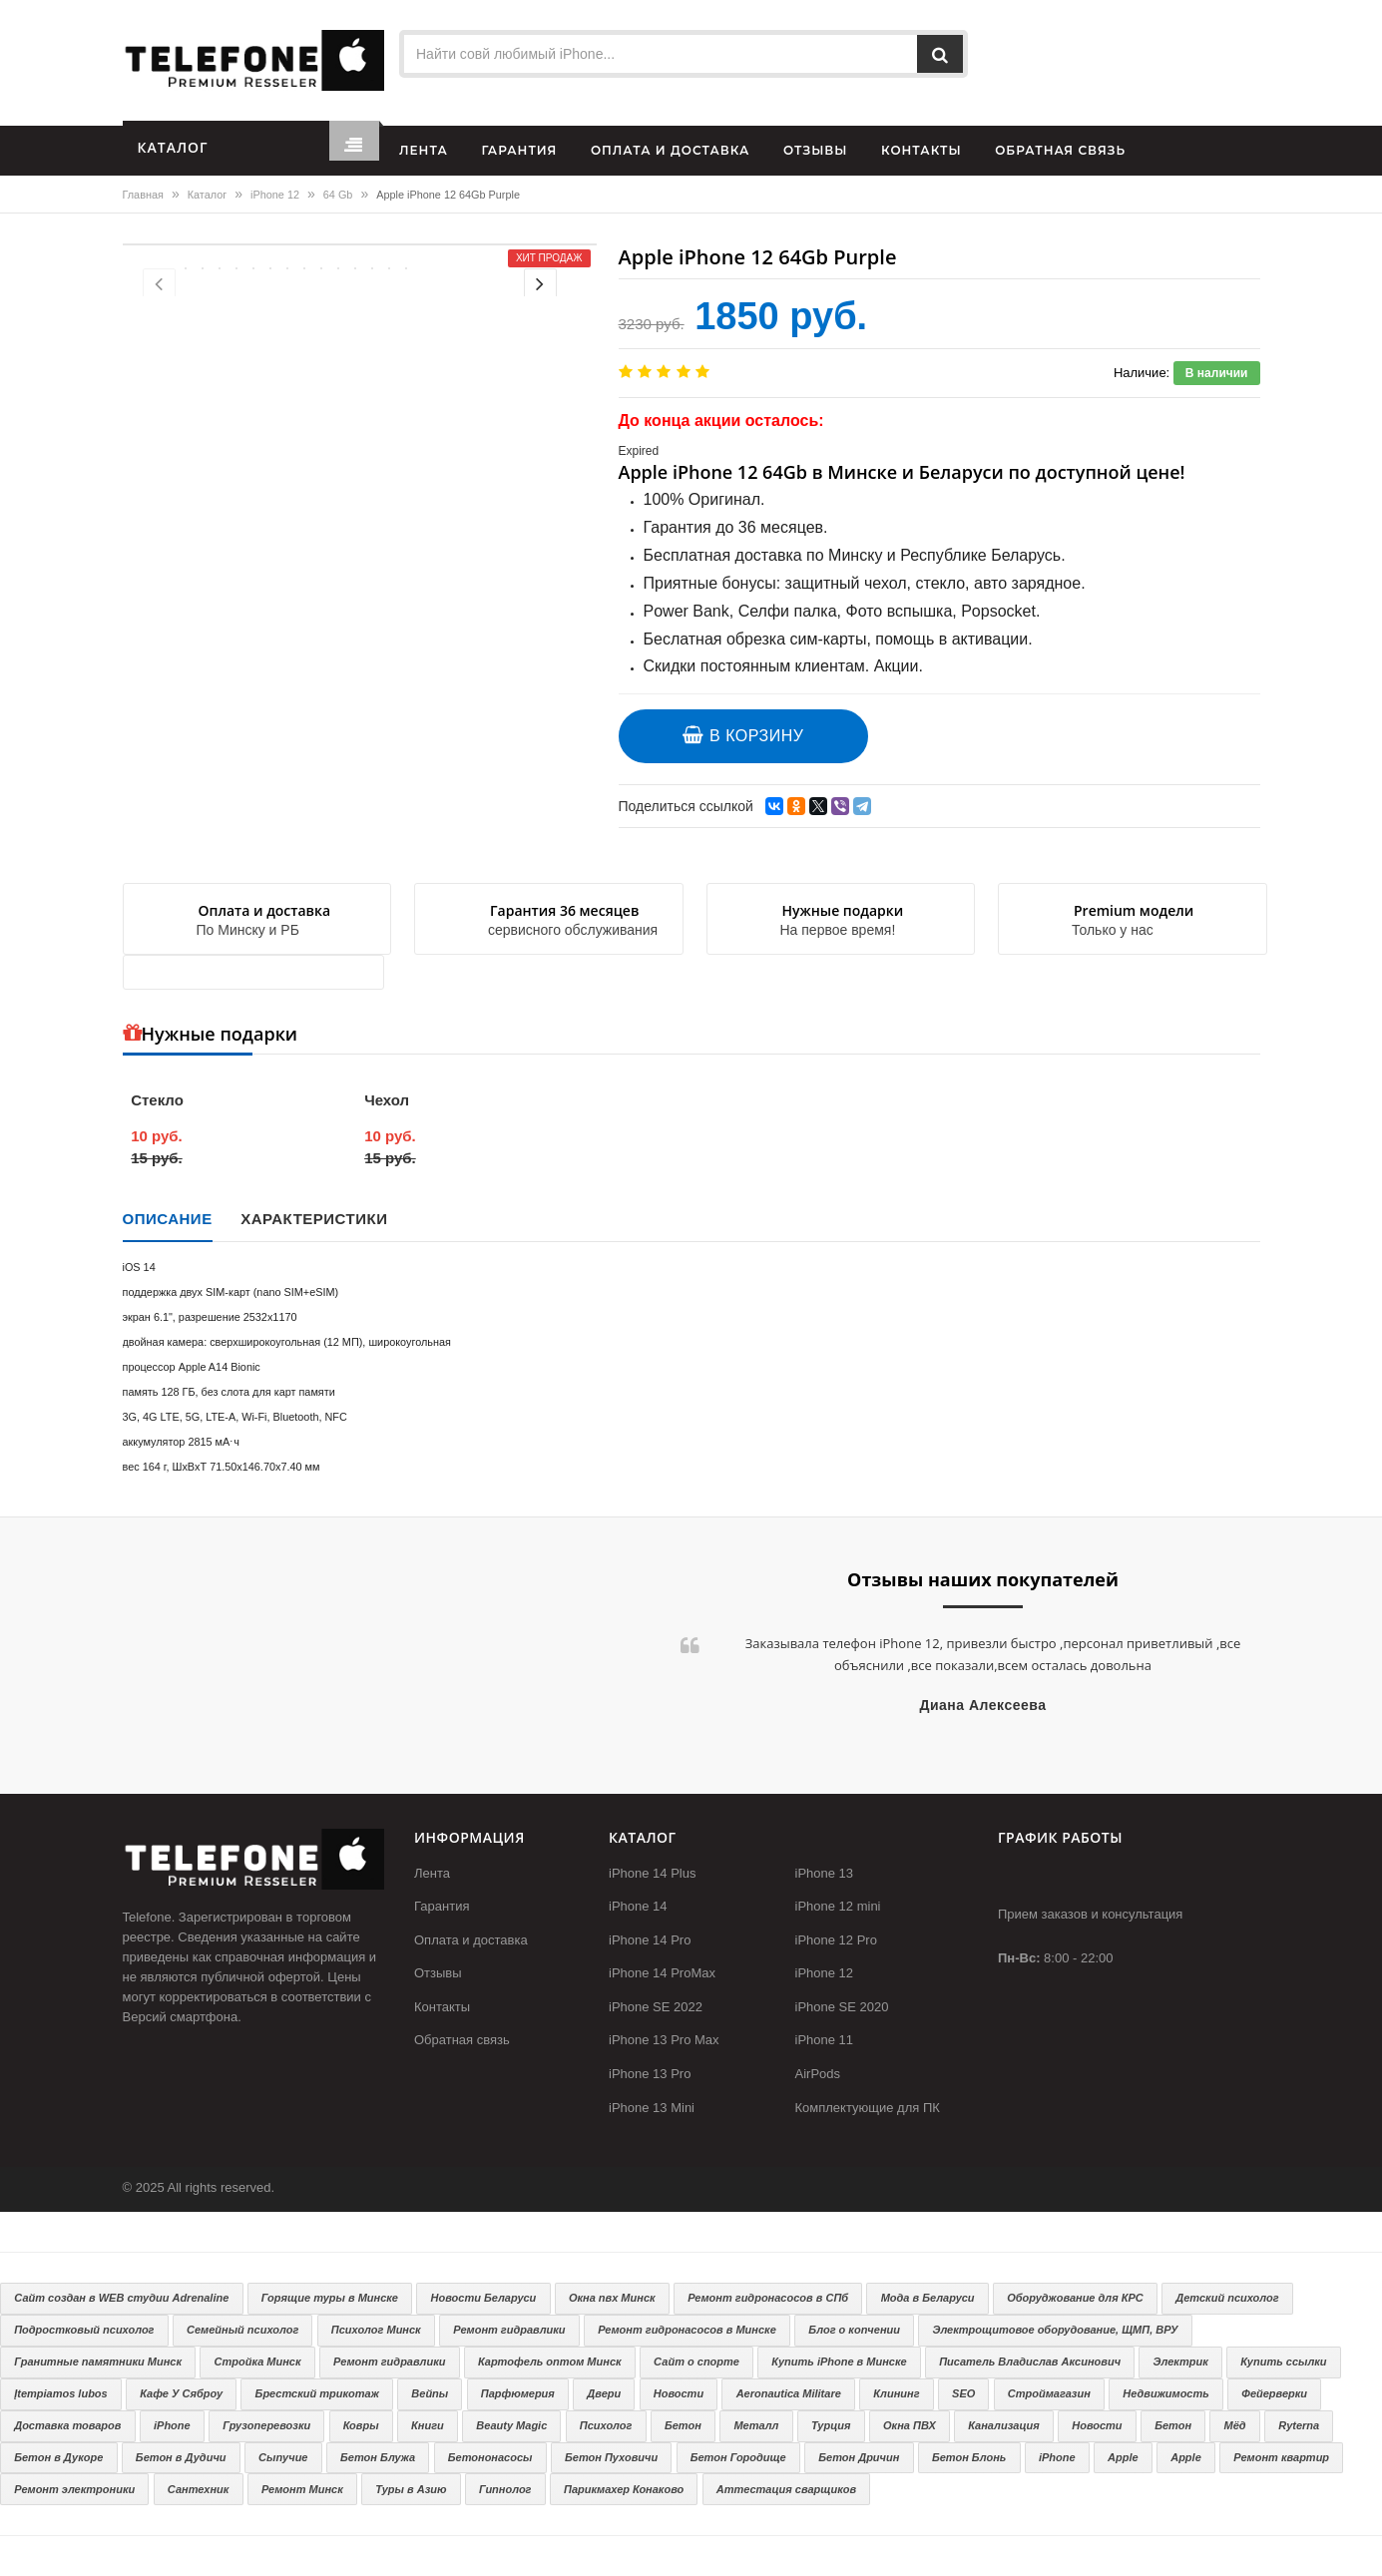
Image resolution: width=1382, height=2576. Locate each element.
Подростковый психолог (84, 2330)
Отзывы (438, 1972)
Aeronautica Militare (788, 2393)
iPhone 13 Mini (651, 2107)
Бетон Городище (738, 2457)
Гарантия (441, 1906)
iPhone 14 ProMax (662, 1972)
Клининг (896, 2393)
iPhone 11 (824, 2039)
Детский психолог (1226, 2298)
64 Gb (338, 195)
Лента (432, 1873)
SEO (963, 2393)
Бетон (683, 2425)
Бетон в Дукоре (58, 2457)
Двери (604, 2393)
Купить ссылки (1283, 2361)
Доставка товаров (67, 2425)
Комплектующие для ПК (867, 2107)
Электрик (1180, 2361)
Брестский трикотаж (317, 2393)
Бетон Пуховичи (611, 2457)
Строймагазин (1049, 2393)
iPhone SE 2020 (842, 2006)
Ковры (361, 2425)
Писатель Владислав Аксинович (1030, 2361)
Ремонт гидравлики (509, 2330)
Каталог (207, 195)
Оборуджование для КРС (1075, 2298)
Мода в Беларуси (928, 2298)
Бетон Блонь (969, 2457)
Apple (1123, 2457)
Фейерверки (1274, 2393)
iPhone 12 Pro (836, 1939)
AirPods (818, 2073)
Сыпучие (282, 2457)
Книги (427, 2425)
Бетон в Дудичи (181, 2457)
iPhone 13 (824, 1873)
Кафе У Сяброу (181, 2393)
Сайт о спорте (696, 2361)
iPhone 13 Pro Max (664, 2039)
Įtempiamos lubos (61, 2393)
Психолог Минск (376, 2330)
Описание (168, 1218)
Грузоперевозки (266, 2425)
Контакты (442, 2006)
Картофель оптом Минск (550, 2361)
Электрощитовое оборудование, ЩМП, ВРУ (1055, 2330)
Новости (678, 2393)
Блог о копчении (854, 2330)
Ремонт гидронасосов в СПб (768, 2298)
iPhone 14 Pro (650, 1939)
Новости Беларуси (484, 2298)
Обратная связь (462, 2039)
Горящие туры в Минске (329, 2298)
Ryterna (1298, 2425)
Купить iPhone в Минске (838, 2361)
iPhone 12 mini (838, 1906)
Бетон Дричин (858, 2457)
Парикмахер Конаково (624, 2489)
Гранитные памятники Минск (98, 2361)
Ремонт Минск (302, 2489)
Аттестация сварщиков (786, 2489)
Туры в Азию (410, 2489)
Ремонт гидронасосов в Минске (687, 2330)
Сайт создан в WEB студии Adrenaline (121, 2298)
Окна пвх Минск (612, 2298)
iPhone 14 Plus (652, 1873)
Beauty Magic (511, 2425)
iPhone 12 (274, 195)
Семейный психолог (242, 2330)
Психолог (606, 2425)
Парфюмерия (518, 2393)
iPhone (172, 2425)
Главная (143, 195)
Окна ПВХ (909, 2425)
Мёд (1235, 2425)
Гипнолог (505, 2489)
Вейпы (429, 2393)
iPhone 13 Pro (650, 2073)
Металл (755, 2425)
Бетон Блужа (377, 2457)
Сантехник (199, 2489)
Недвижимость (1165, 2393)
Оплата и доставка (471, 1939)
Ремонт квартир (1281, 2457)
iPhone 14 (638, 1906)
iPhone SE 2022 (655, 2006)
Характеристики (313, 1218)
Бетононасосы (490, 2457)
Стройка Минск (258, 2361)
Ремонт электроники (74, 2489)
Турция (831, 2425)
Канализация (1003, 2425)
